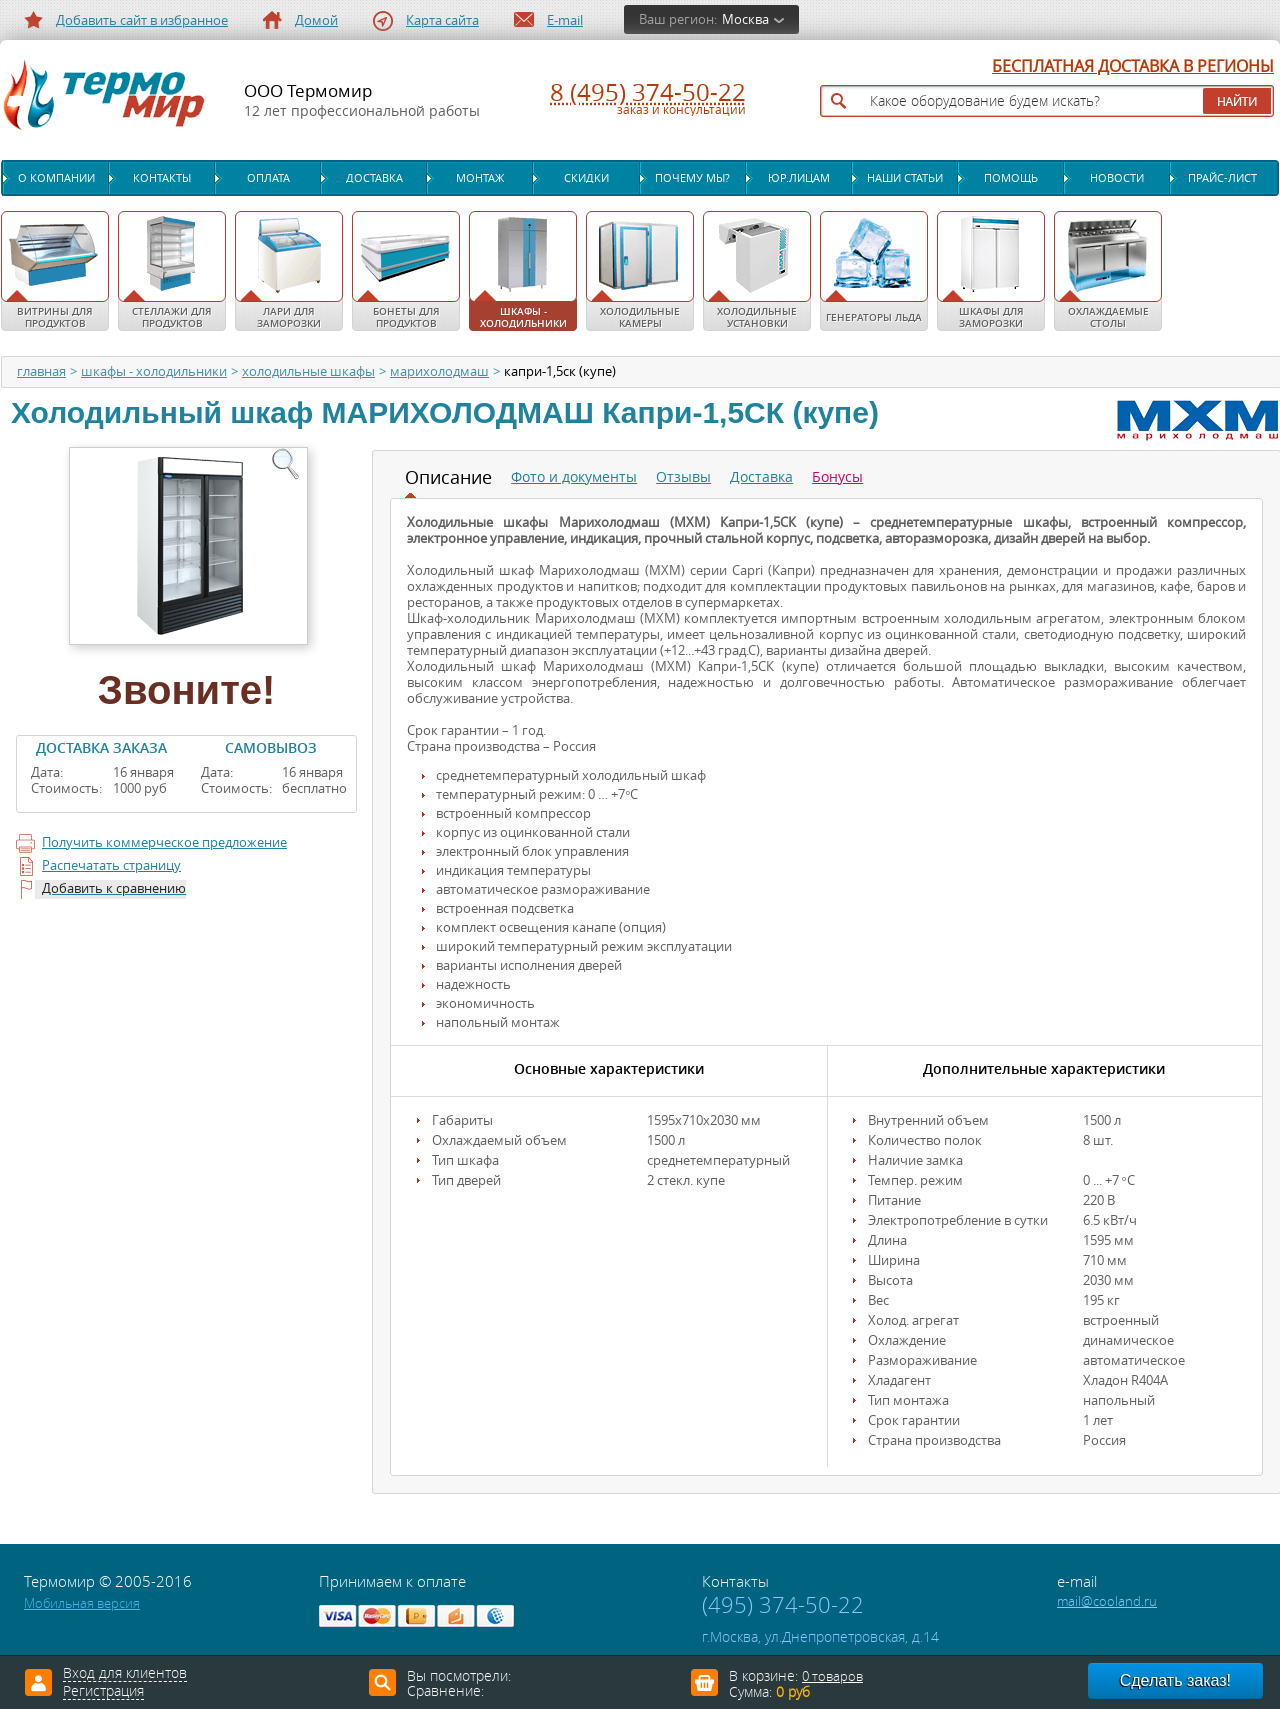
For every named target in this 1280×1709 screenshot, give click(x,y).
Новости (1117, 178)
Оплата (268, 178)
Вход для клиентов (125, 1674)
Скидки (586, 178)
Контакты (162, 178)
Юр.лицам (799, 178)
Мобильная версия (82, 1603)
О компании (56, 178)
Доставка (374, 178)
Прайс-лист (1222, 178)
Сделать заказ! (1175, 1680)
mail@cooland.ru (1107, 1601)
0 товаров (832, 1676)
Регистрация (103, 1692)
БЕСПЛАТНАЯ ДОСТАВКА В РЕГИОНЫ (1133, 67)
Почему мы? (692, 178)
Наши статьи (905, 178)
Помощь (1011, 178)
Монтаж (480, 178)
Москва (745, 19)
